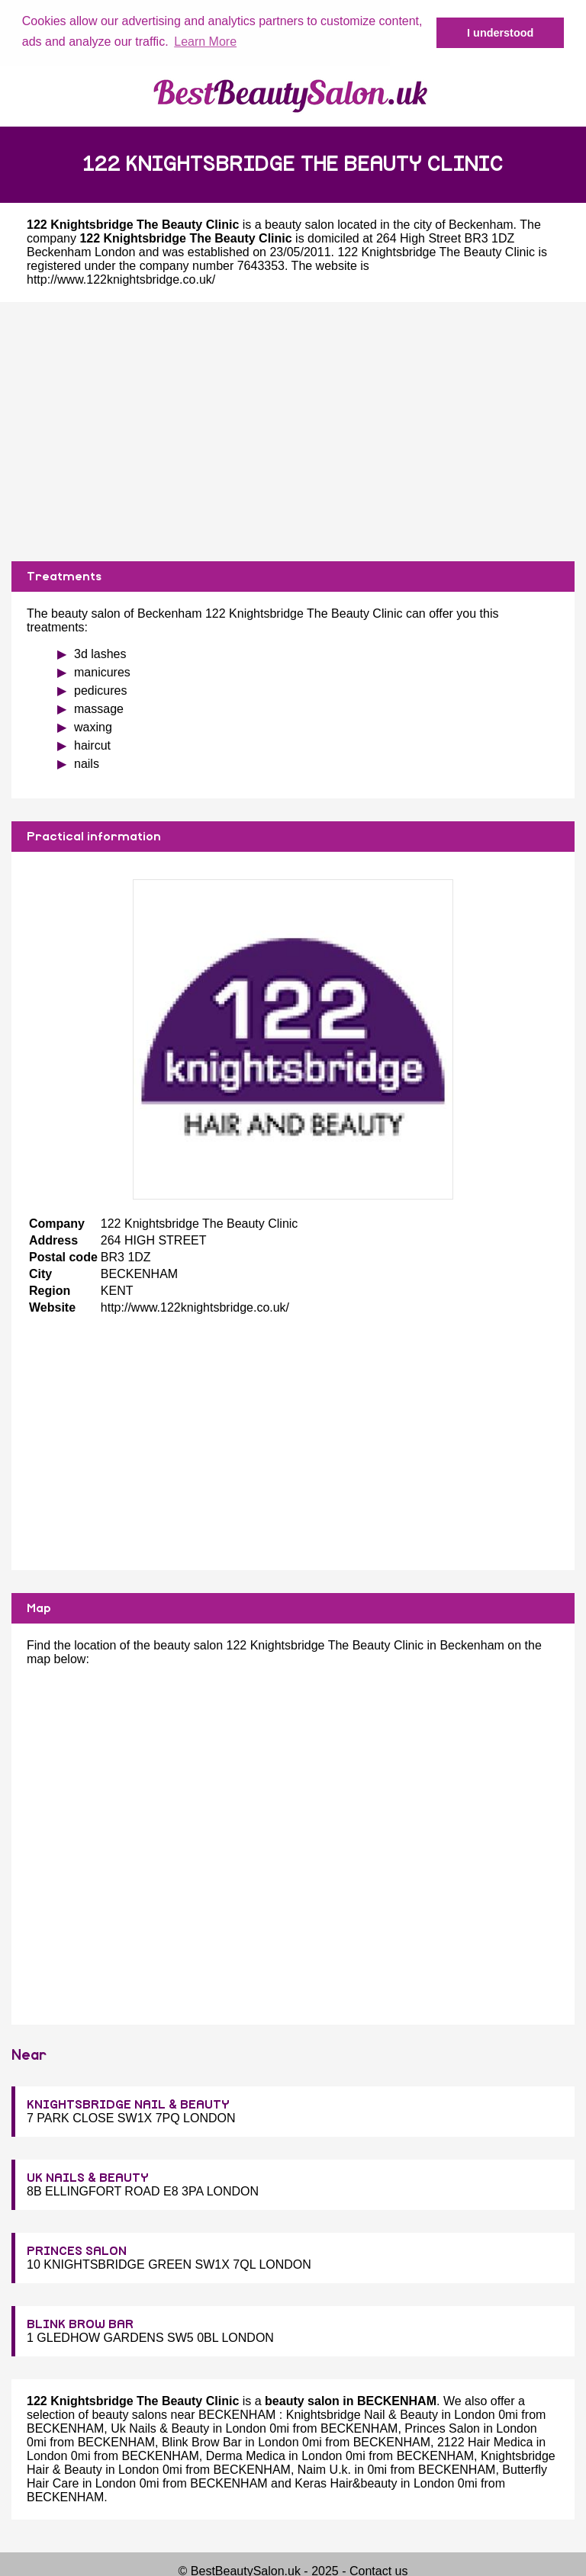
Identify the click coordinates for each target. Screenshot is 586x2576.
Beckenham (481, 223)
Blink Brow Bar (202, 2441)
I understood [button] (500, 33)
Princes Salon (442, 2427)
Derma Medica (245, 2455)
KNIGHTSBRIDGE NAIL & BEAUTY (128, 2104)
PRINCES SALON (77, 2250)
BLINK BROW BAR (80, 2323)
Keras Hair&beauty (346, 2482)
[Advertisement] (293, 430)
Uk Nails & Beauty (160, 2427)
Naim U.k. (324, 2468)
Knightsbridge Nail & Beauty (362, 2413)
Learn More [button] (205, 41)
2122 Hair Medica (485, 2441)
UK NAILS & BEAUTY (88, 2177)
